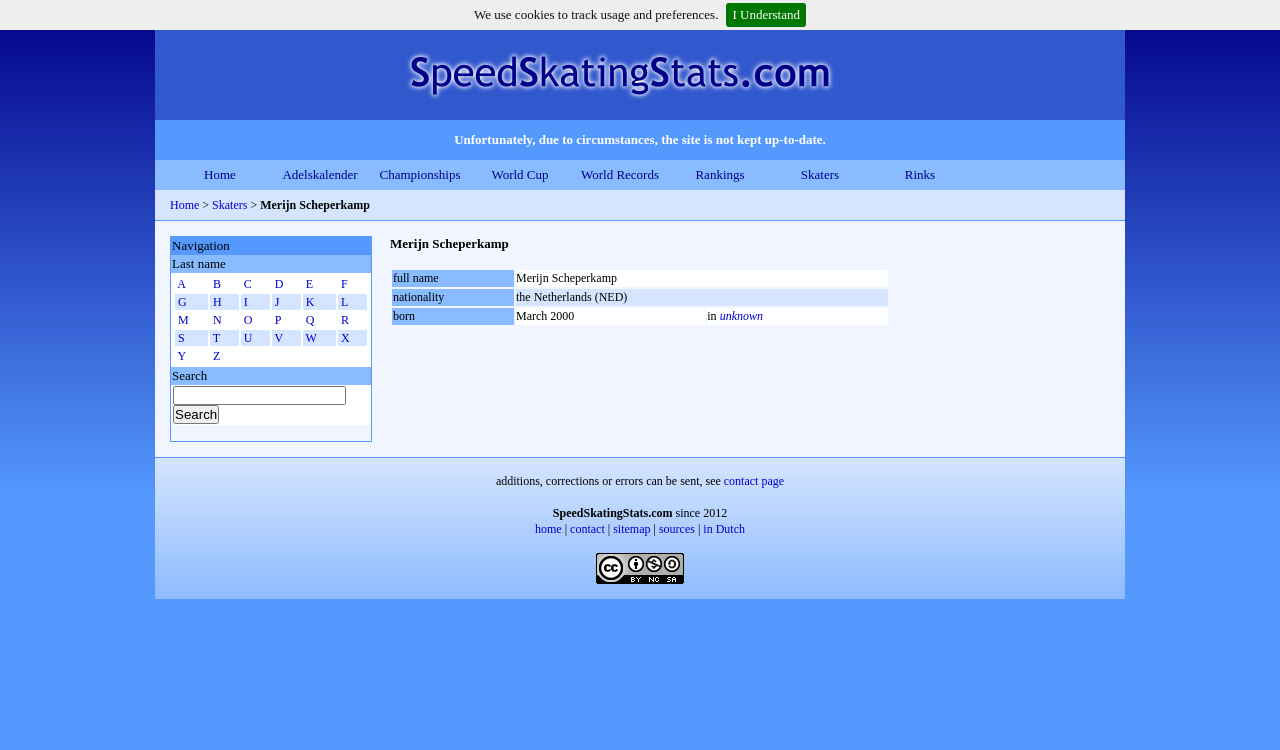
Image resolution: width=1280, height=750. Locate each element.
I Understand (766, 14)
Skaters (820, 174)
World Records (620, 174)
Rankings (719, 174)
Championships (420, 174)
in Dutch (724, 529)
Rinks (920, 174)
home (548, 529)
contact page (754, 481)
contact (587, 529)
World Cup (519, 174)
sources (677, 529)
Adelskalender (319, 174)
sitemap (631, 529)
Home (220, 174)
